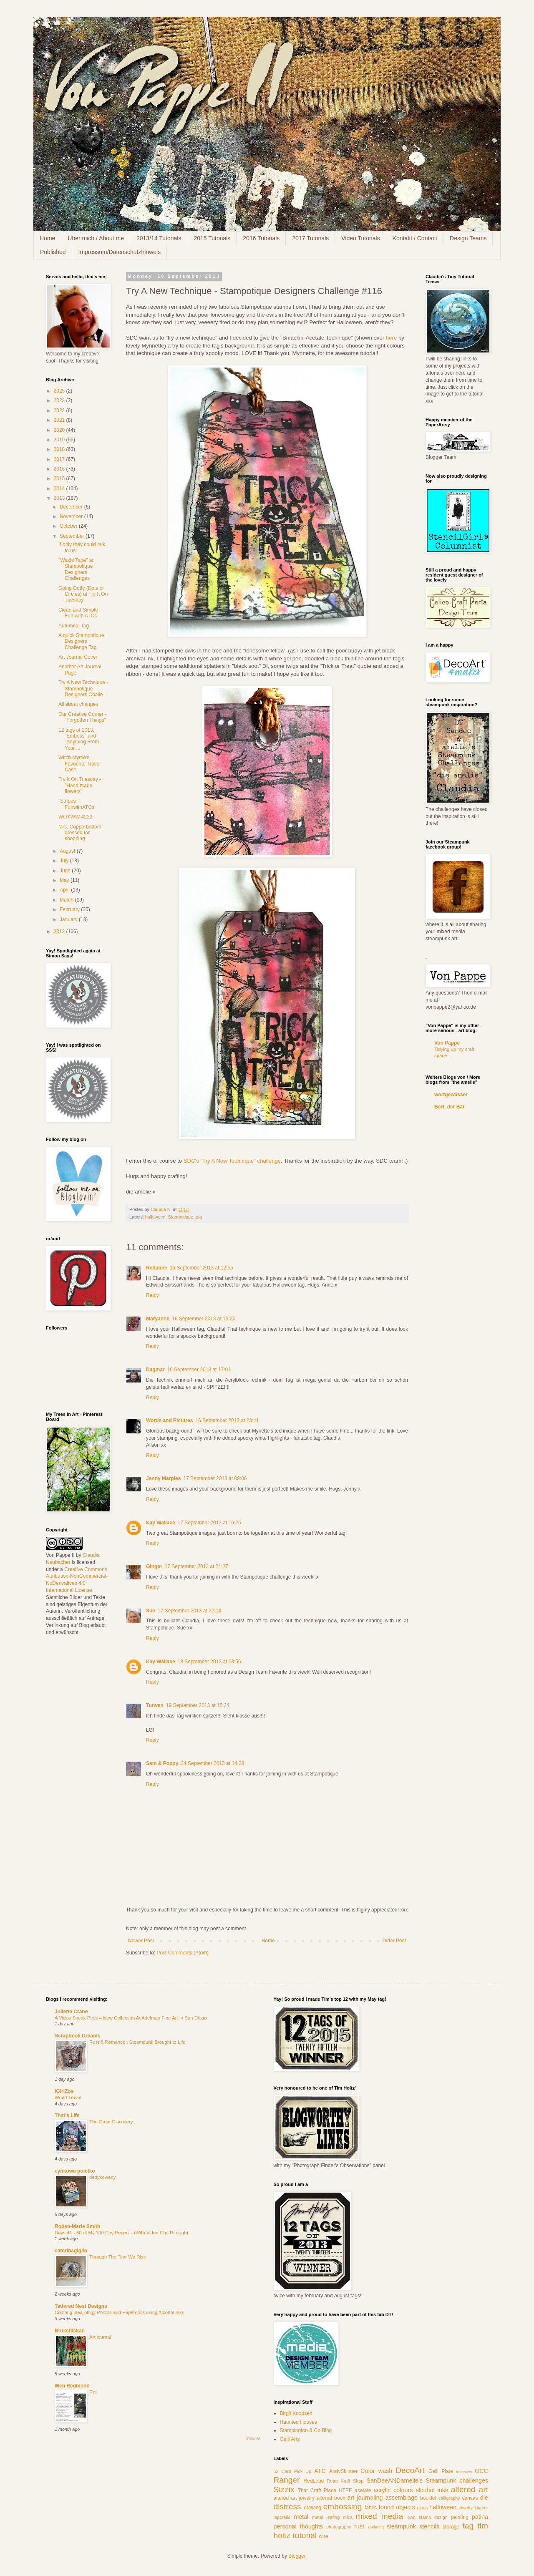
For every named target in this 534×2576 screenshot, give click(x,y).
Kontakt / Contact (415, 238)
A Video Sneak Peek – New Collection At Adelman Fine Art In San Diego (131, 2017)
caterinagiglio (71, 2251)
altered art (469, 2489)
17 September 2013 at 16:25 (209, 1523)
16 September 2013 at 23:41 (227, 1420)
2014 (60, 488)
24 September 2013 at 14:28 (212, 1763)
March (67, 900)
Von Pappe (447, 1043)
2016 (60, 469)
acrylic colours (393, 2490)
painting (460, 2517)
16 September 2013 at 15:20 (203, 1319)
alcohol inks (432, 2490)
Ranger (287, 2479)
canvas (470, 2498)
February (70, 909)
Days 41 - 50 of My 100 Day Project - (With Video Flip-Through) (121, 2232)
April (65, 890)
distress (287, 2506)
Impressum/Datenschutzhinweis (119, 252)
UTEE (345, 2490)
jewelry (465, 2507)
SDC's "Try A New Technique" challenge (232, 1161)
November (72, 516)
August (68, 851)
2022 (60, 410)
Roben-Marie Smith (77, 2226)
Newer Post (141, 1941)
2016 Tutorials (261, 238)
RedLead (314, 2481)
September (73, 536)
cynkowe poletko (75, 2171)
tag (199, 1216)
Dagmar (155, 1369)
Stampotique (180, 1216)
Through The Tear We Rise (117, 2256)
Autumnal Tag (73, 626)
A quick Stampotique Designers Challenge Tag (81, 641)
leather (481, 2507)
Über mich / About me (96, 238)
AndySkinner (343, 2471)
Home (47, 238)
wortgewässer (451, 1095)
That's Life (67, 2115)
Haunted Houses (298, 2422)
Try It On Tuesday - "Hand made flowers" (79, 785)
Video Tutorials (360, 238)
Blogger (296, 2556)
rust (359, 2526)
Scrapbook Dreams (77, 2036)
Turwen (155, 1705)
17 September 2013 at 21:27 (196, 1566)
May (65, 880)
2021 (60, 420)
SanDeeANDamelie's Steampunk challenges (427, 2480)
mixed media (379, 2516)
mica (348, 2517)
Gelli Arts (290, 2439)
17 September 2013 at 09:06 (215, 1478)
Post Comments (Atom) (182, 1953)
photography (338, 2526)
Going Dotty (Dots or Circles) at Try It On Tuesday (83, 594)
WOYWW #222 (75, 817)
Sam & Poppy (162, 1763)
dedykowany (102, 2177)
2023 (60, 400)
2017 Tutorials (310, 238)
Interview (464, 2471)
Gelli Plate (440, 2471)
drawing (312, 2508)
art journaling (365, 2497)
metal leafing (326, 2517)
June (66, 871)
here (391, 338)
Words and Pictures (169, 1420)
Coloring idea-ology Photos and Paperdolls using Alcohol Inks (119, 2312)
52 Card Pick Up (293, 2471)
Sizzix (284, 2489)
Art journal (100, 2336)
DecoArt (409, 2470)
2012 (60, 931)
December (72, 507)
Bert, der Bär (449, 1107)
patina (480, 2516)
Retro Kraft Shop (345, 2480)
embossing (342, 2506)
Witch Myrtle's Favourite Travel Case (79, 764)
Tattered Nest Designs (81, 2306)
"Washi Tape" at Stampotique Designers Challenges (75, 569)
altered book (331, 2498)
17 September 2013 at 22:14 (189, 1611)
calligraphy (449, 2497)
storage (451, 2527)
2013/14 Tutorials (158, 238)
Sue (150, 1611)
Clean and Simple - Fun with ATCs (79, 613)
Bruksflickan (70, 2331)
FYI (93, 2392)
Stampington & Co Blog (306, 2430)
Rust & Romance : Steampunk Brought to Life (137, 2042)
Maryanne (157, 1319)
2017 (60, 459)
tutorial (304, 2535)
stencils (429, 2526)
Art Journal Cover (77, 657)
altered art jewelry (294, 2498)
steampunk (401, 2526)
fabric (371, 2508)
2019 (60, 440)
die (484, 2497)
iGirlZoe (64, 2091)
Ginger (154, 1566)
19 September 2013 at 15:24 (197, 1705)
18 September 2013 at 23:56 (209, 1661)
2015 (60, 478)
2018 (60, 449)
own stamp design (427, 2517)
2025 (60, 391)
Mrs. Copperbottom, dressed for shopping (80, 833)
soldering (376, 2527)
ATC (320, 2471)
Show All (253, 2438)
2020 (60, 430)
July (65, 861)
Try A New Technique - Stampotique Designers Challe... (83, 689)
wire (323, 2536)
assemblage (401, 2497)
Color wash (376, 2471)
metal (301, 2516)
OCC (481, 2471)
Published (53, 252)
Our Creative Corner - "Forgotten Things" (82, 717)
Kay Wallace (160, 1523)
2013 (60, 498)
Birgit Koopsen (296, 2413)
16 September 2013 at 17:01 (199, 1369)
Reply (152, 1295)
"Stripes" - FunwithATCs (76, 804)
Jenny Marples (163, 1478)
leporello (282, 2517)
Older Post (394, 1941)
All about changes (78, 704)
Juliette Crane (71, 2011)
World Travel (68, 2097)
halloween (155, 1216)
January (69, 919)
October (69, 526)
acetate (363, 2490)
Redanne (156, 1268)
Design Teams (468, 238)
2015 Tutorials (212, 238)
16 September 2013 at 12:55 (201, 1268)
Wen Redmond (72, 2386)
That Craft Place (317, 2490)
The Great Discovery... (112, 2121)
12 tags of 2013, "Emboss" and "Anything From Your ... (78, 739)
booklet (428, 2498)
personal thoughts (298, 2526)
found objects (397, 2507)
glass (422, 2507)
